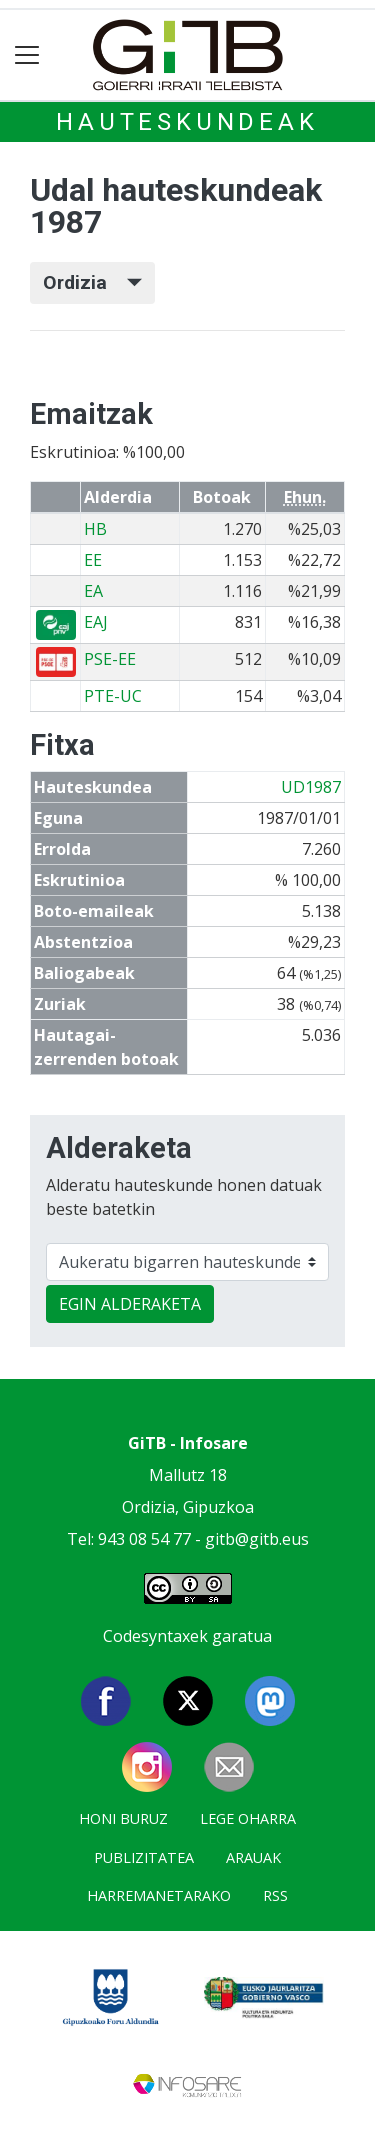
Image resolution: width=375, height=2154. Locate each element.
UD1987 (311, 787)
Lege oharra (248, 1818)
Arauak (253, 1857)
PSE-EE (110, 659)
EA (93, 591)
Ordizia (92, 282)
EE (93, 560)
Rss (275, 1895)
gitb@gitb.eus (257, 1539)
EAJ (96, 622)
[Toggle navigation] (27, 55)
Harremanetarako (159, 1895)
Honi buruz (123, 1818)
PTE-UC (113, 696)
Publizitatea (144, 1857)
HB (95, 529)
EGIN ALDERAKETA (130, 1304)
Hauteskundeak (187, 122)
